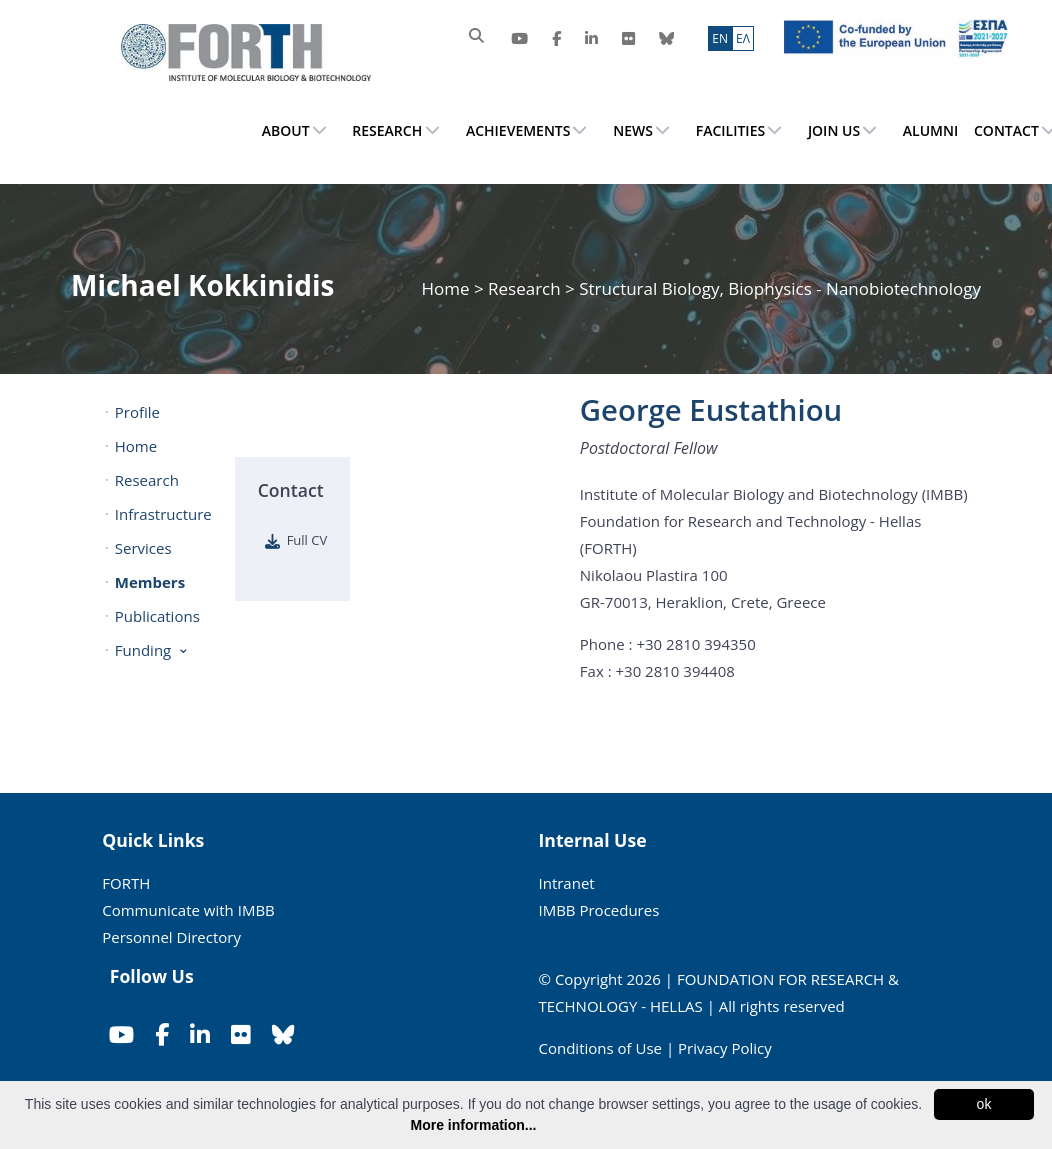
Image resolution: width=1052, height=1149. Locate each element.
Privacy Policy (725, 1048)
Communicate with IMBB (188, 910)
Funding (143, 650)
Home (447, 288)
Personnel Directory (171, 937)
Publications (157, 616)
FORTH (126, 883)
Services (143, 548)
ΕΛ (743, 38)
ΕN (720, 38)
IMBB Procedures (599, 910)
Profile (137, 412)
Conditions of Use (601, 1048)
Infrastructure (162, 514)
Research (524, 288)
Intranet (567, 883)
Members (150, 582)
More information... (474, 1125)
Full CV (307, 540)
